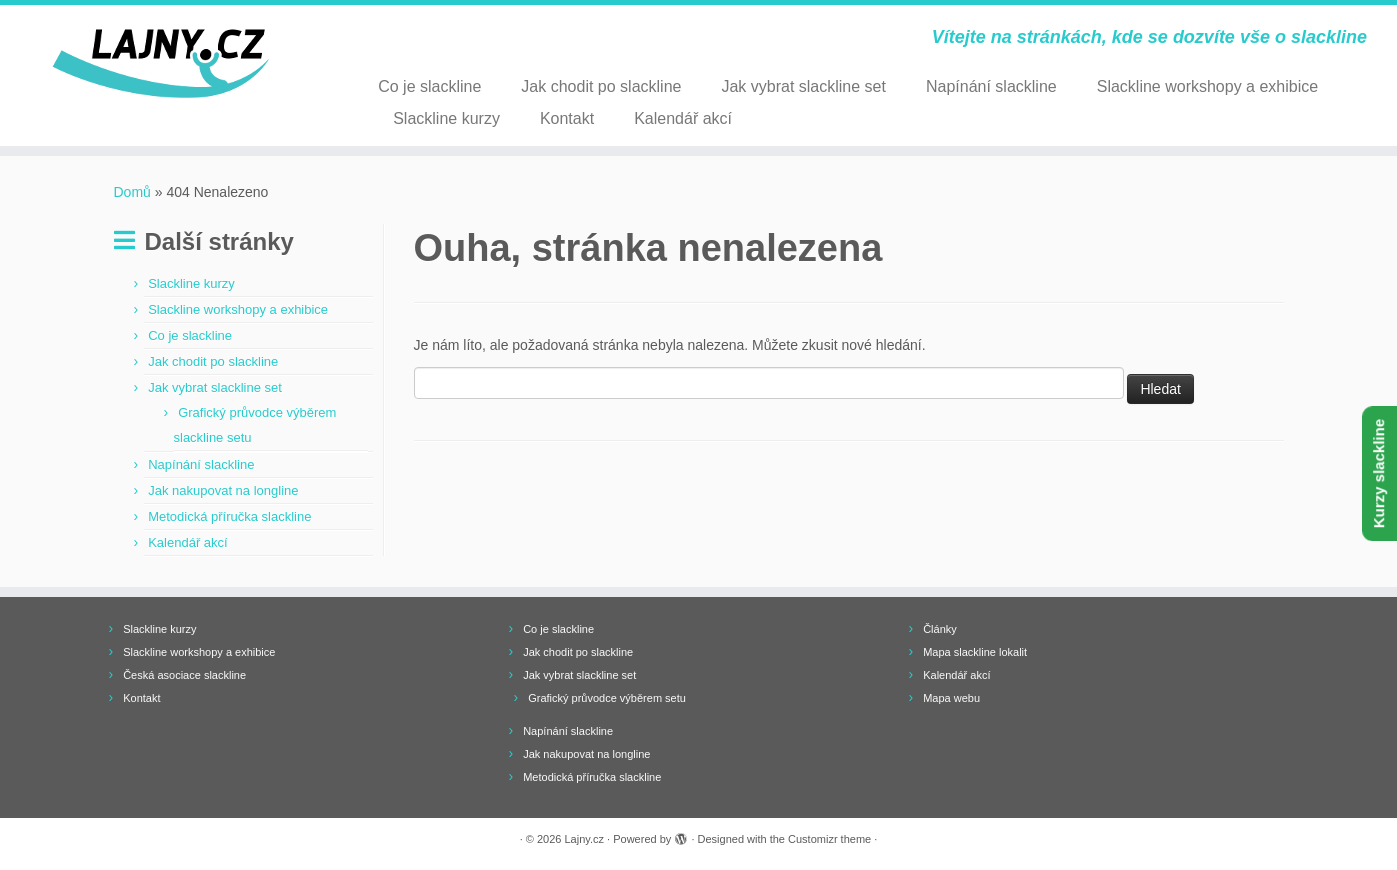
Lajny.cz (585, 839)
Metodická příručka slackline (229, 516)
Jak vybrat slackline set (803, 86)
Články (940, 629)
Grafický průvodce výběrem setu (607, 698)
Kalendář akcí (683, 118)
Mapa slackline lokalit (975, 652)
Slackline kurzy (446, 118)
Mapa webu (951, 698)
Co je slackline (429, 86)
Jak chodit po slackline (601, 86)
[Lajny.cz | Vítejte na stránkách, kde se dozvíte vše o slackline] (161, 64)
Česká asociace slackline (184, 675)
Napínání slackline (991, 86)
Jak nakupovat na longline (223, 490)
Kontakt (567, 118)
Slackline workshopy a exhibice (1207, 86)
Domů (132, 192)
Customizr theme (829, 839)
